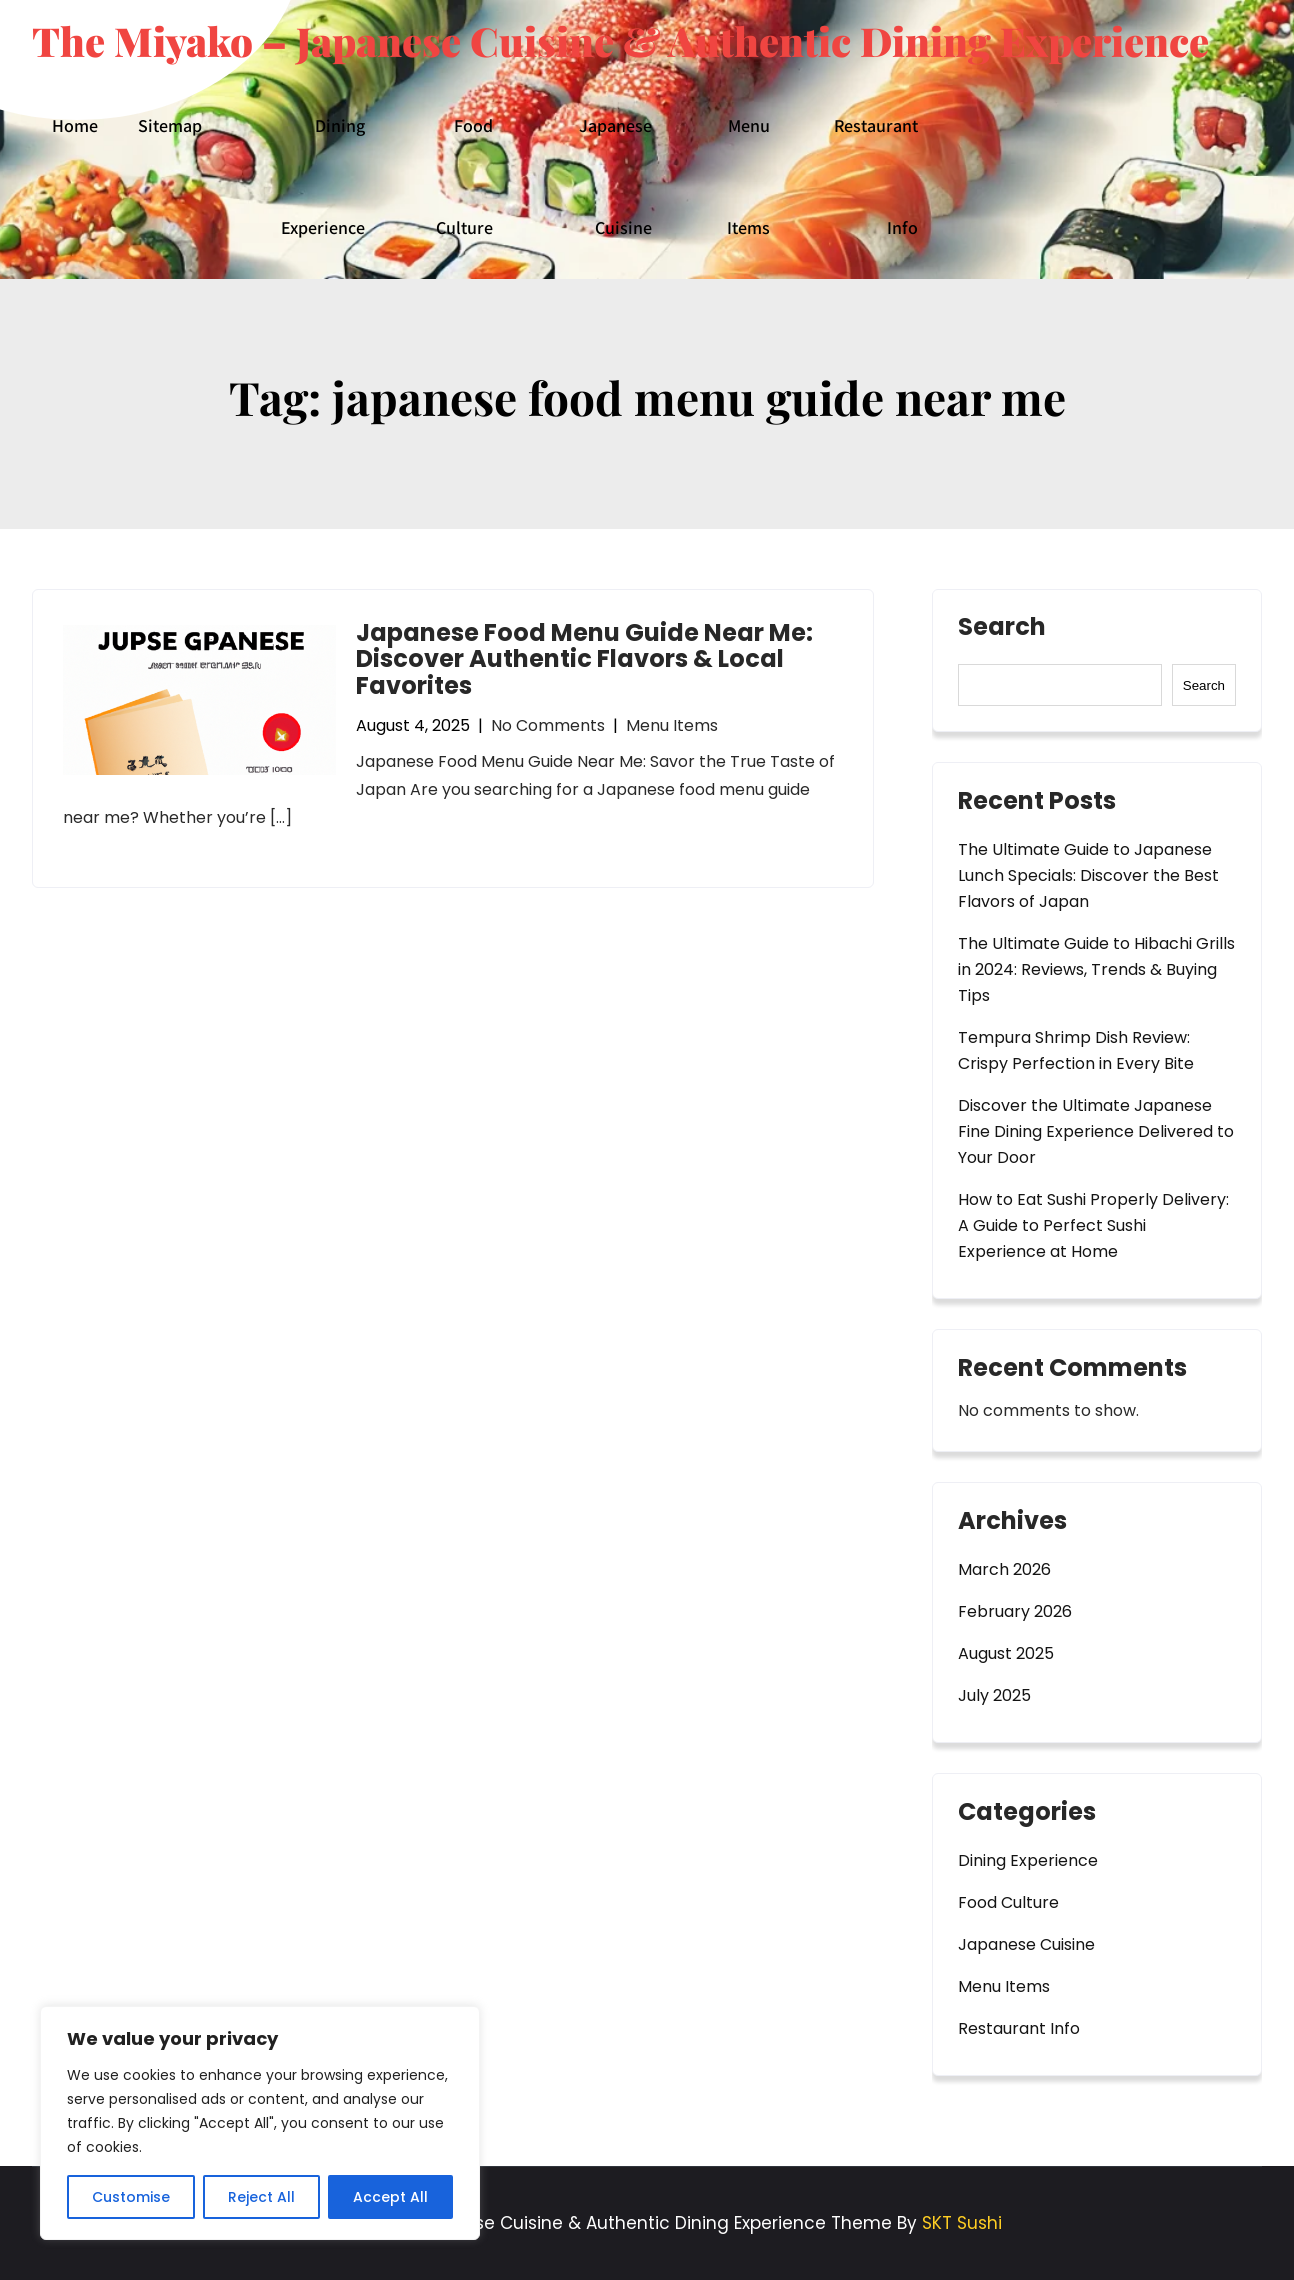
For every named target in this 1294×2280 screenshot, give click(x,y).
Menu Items (748, 176)
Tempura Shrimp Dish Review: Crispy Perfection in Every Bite (1076, 1050)
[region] (260, 2123)
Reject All (261, 2197)
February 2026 (1015, 1611)
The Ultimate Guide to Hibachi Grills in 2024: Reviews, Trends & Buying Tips (1096, 969)
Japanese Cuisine (615, 176)
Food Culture (464, 176)
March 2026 (1004, 1569)
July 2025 (994, 1695)
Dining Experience (323, 176)
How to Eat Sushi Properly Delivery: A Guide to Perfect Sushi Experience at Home (1093, 1225)
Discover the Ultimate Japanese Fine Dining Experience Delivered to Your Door (1096, 1131)
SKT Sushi (962, 2223)
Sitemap (170, 125)
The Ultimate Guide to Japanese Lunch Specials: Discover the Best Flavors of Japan (1088, 875)
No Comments (548, 725)
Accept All (390, 2197)
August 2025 (1006, 1653)
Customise (131, 2197)
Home (75, 125)
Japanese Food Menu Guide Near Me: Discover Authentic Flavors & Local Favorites (584, 659)
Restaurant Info (876, 176)
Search (1002, 629)
